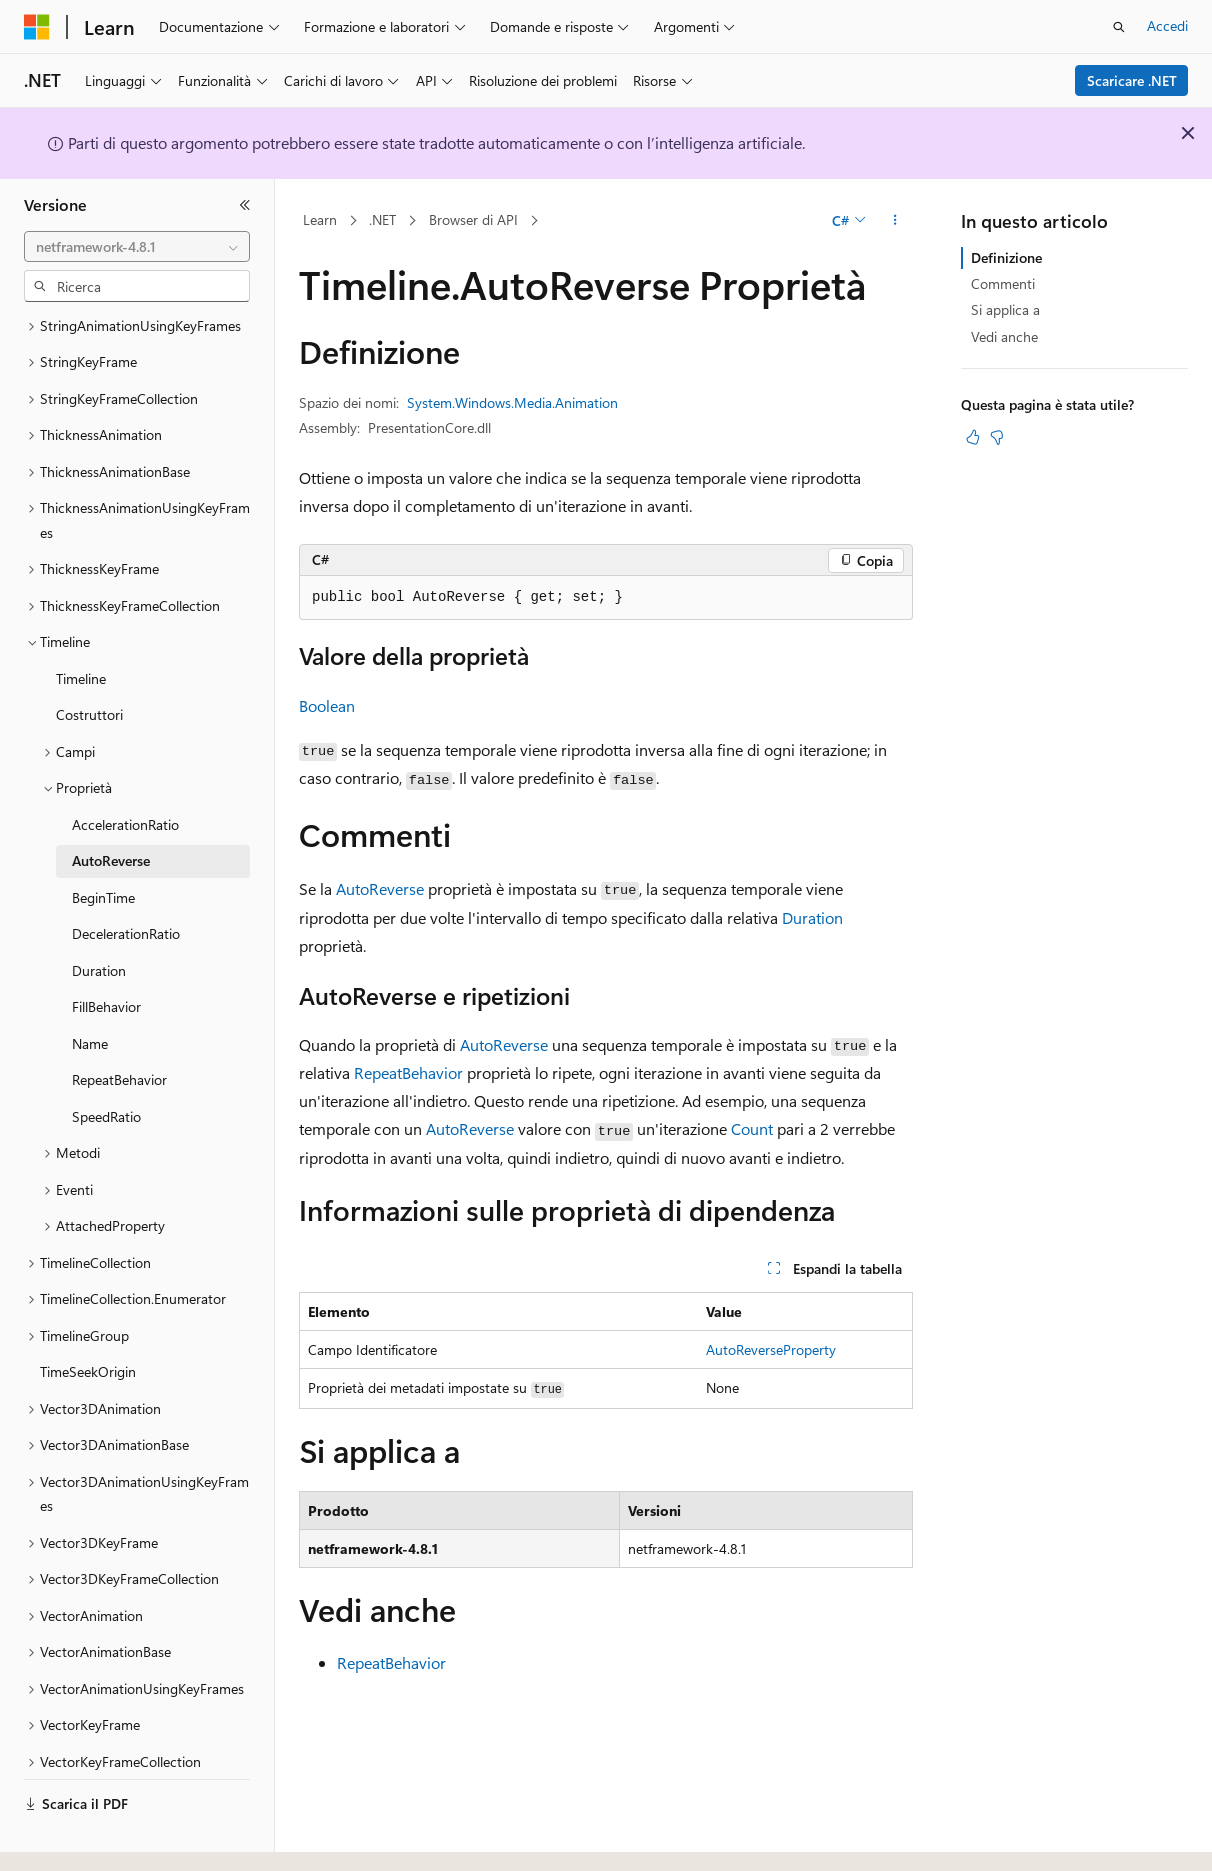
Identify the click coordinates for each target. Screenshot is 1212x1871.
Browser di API (473, 219)
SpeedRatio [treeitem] (106, 1061)
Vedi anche (1004, 336)
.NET (382, 219)
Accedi (1167, 25)
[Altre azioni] (895, 221)
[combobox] (137, 247)
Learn (320, 219)
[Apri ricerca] (1119, 27)
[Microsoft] (37, 27)
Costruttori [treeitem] (89, 659)
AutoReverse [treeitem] (111, 805)
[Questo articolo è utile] (973, 437)
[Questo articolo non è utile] (997, 437)
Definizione (1006, 257)
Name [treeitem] (90, 988)
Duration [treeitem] (99, 915)
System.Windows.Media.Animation (512, 402)
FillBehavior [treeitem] (106, 951)
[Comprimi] (245, 205)
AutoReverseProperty (771, 1349)
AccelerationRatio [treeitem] (125, 769)
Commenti (1003, 283)
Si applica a (1005, 309)
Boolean (327, 705)
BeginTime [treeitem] (103, 842)
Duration (812, 917)
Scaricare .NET (1132, 80)
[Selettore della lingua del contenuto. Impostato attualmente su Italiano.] (67, 1838)
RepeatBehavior (408, 1072)
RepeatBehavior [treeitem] (119, 1024)
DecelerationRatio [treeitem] (126, 878)
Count (752, 1128)
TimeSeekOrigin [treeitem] (88, 1316)
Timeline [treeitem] (81, 623)
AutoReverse (380, 888)
